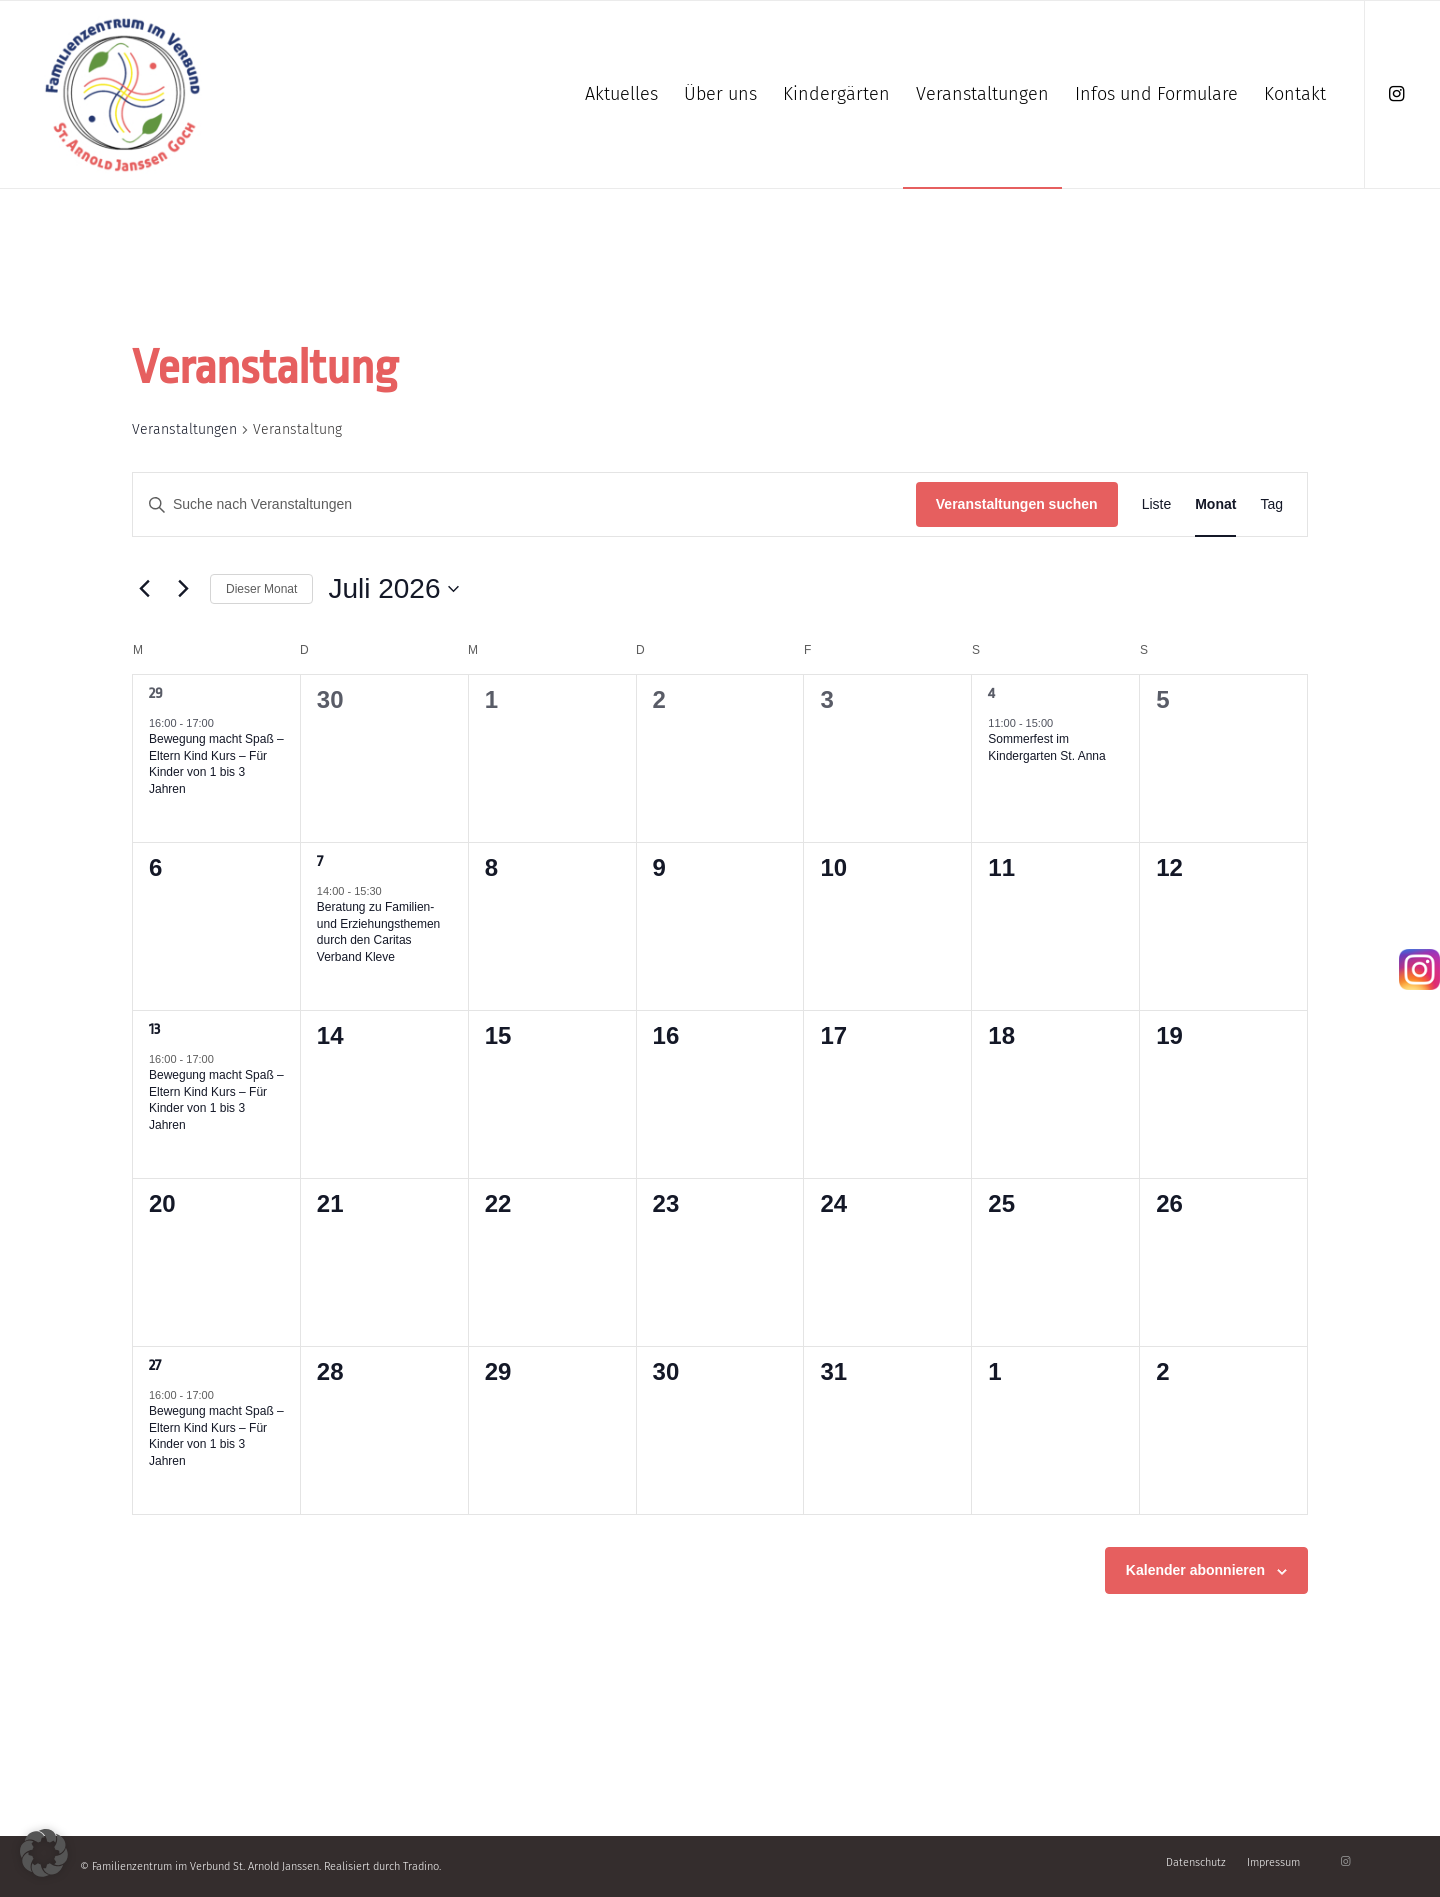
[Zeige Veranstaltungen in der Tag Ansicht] (1271, 504)
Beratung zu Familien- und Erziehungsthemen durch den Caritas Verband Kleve (378, 932)
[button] (44, 1853)
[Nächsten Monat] (183, 589)
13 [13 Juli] (154, 1029)
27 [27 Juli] (155, 1365)
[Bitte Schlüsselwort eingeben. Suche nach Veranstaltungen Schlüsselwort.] (524, 504)
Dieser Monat (261, 589)
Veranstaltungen (184, 429)
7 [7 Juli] (320, 861)
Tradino (421, 1866)
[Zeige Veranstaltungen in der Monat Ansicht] (1215, 504)
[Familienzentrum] (122, 94)
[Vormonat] (144, 589)
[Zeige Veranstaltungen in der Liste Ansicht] (1157, 504)
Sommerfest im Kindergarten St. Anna (1046, 747)
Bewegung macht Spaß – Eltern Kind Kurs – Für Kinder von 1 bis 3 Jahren (216, 764)
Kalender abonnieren (1195, 1570)
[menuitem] (621, 94)
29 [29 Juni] (156, 693)
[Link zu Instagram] (1396, 94)
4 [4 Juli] (991, 693)
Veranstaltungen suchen (1017, 504)
